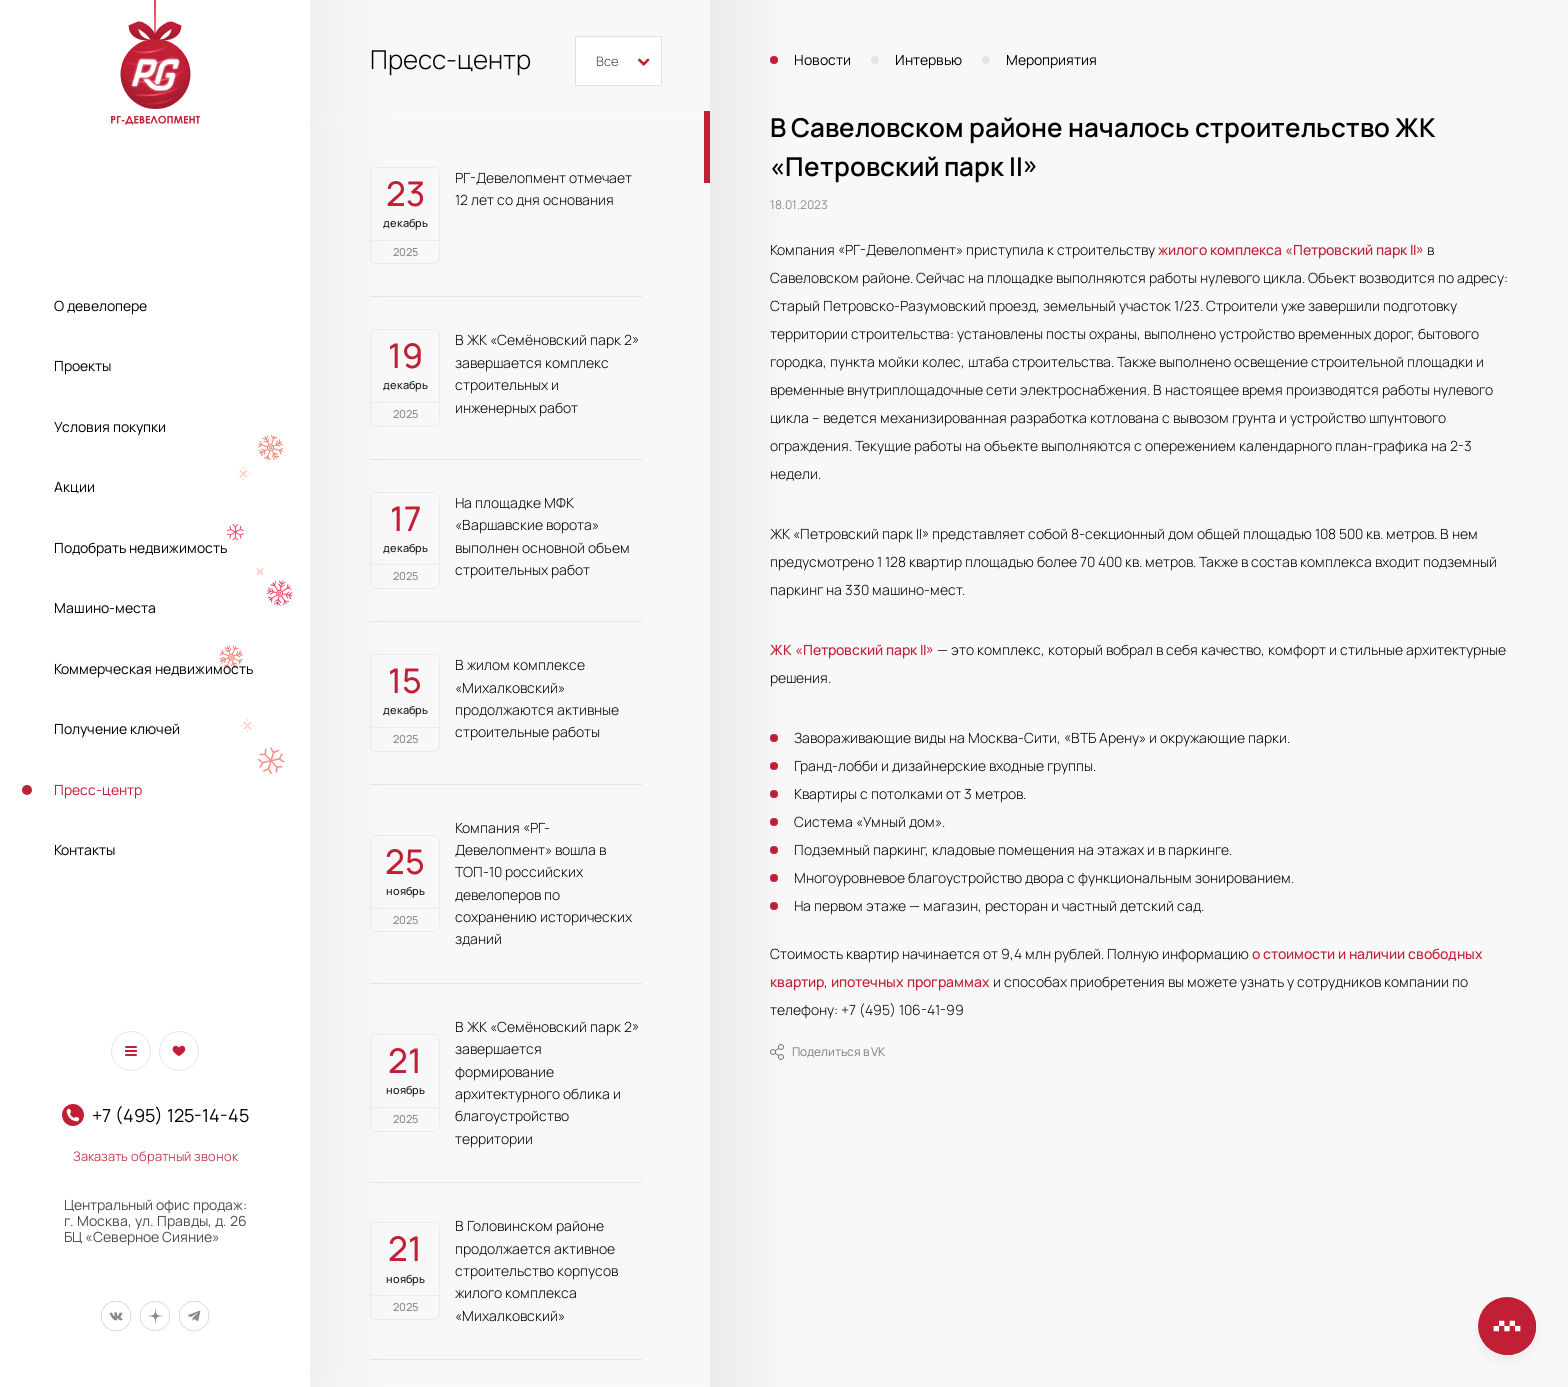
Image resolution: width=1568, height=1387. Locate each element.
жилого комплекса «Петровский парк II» (1291, 249)
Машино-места (105, 607)
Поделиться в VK (827, 1052)
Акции (74, 486)
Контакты (84, 849)
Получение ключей (117, 728)
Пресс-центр (98, 789)
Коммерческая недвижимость (153, 668)
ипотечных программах (910, 981)
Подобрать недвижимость (140, 547)
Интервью (928, 60)
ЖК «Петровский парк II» (852, 649)
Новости (822, 60)
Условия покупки (110, 426)
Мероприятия (1051, 60)
